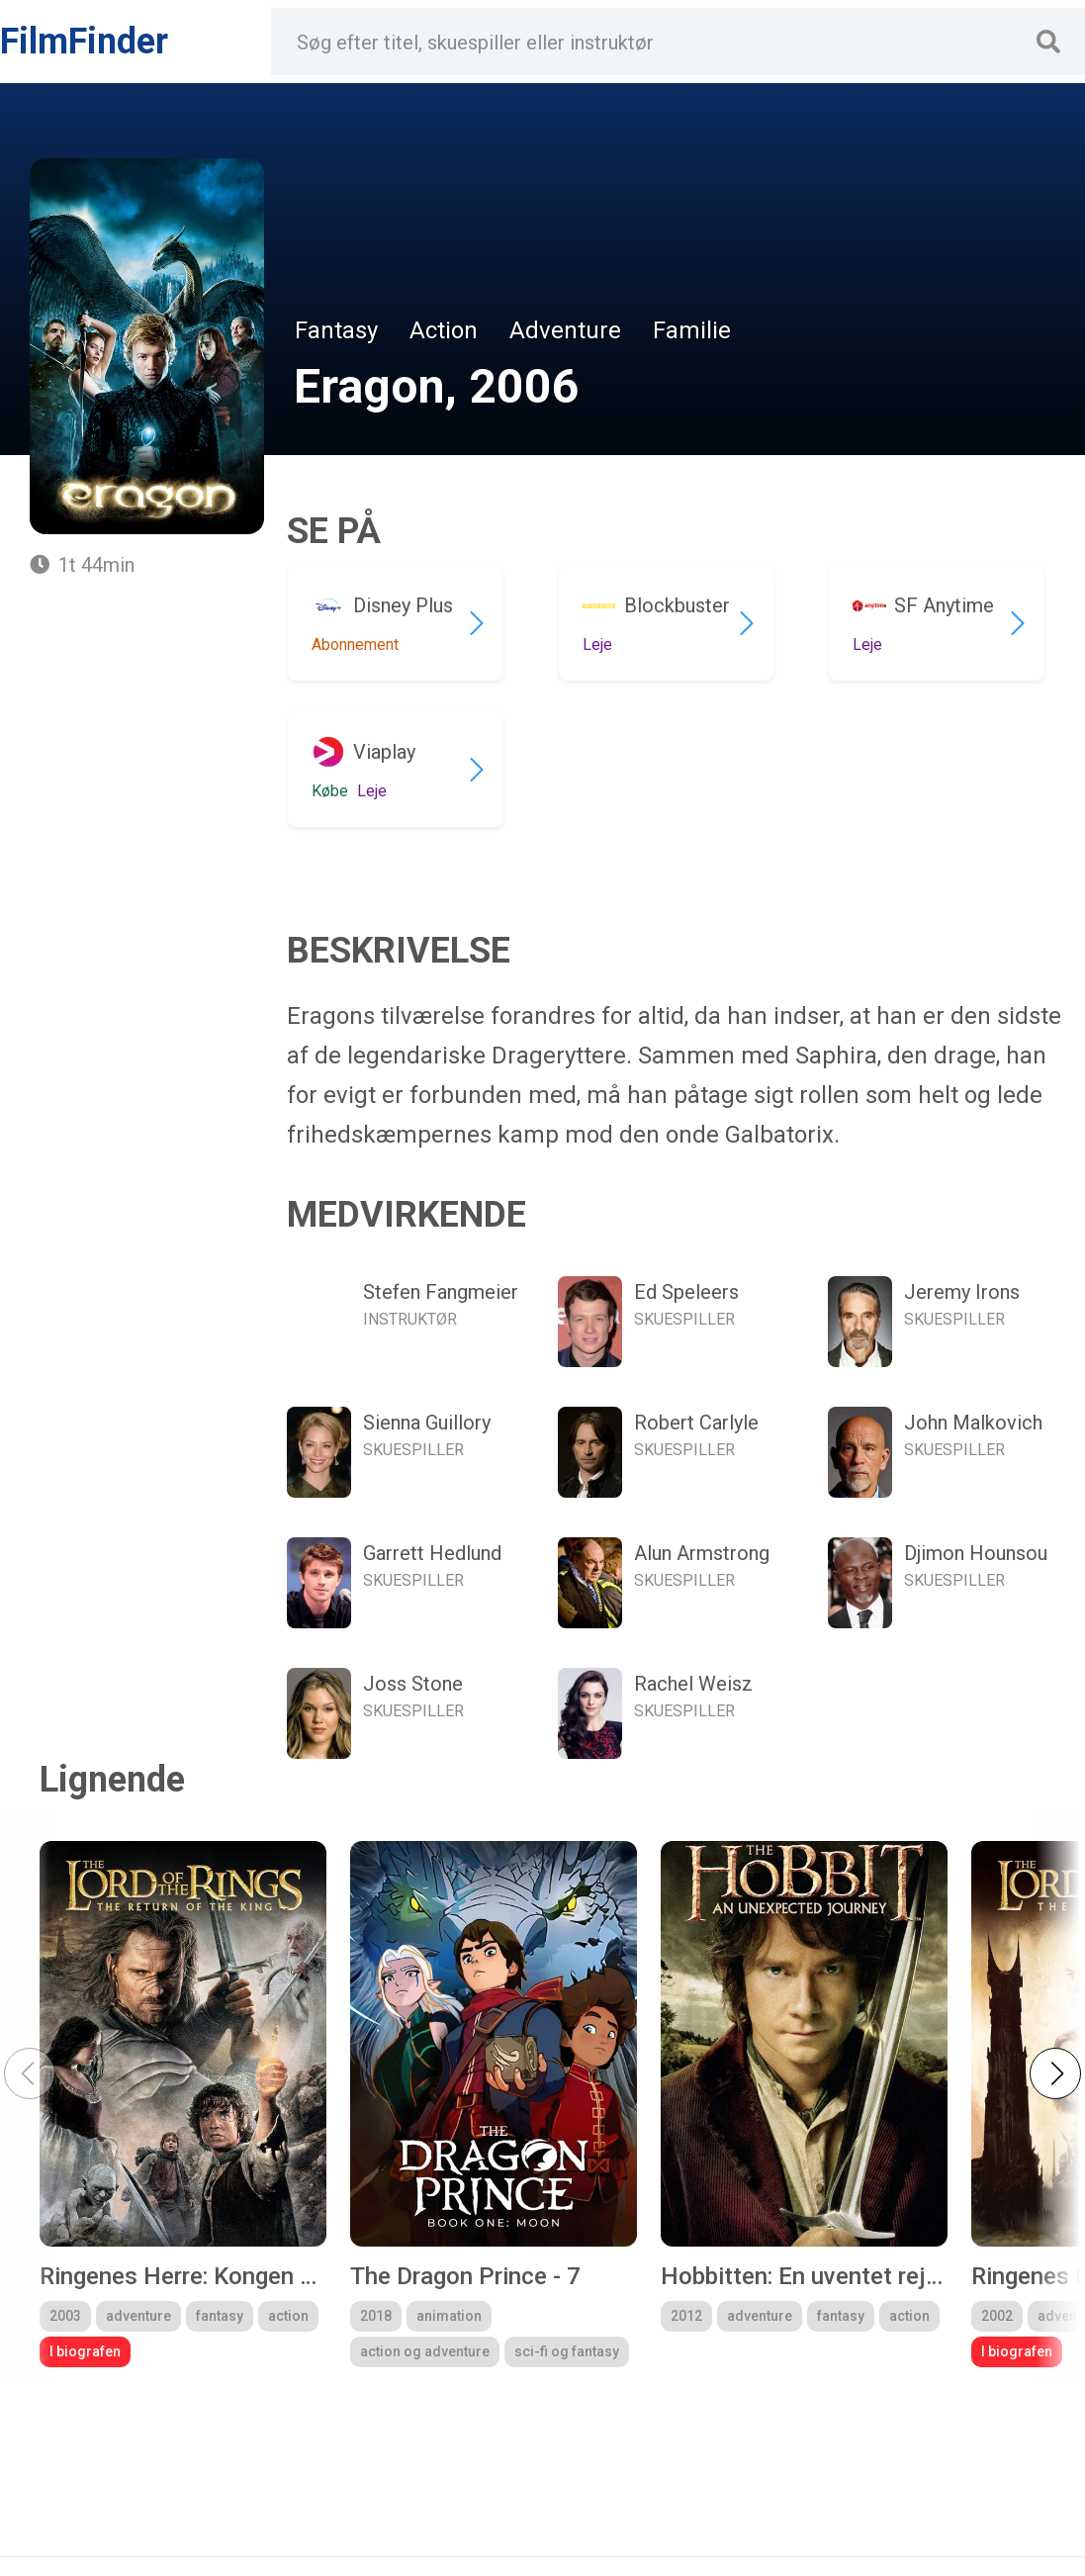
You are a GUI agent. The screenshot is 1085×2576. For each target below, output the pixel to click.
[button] (1055, 2073)
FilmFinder (84, 41)
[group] (183, 2104)
